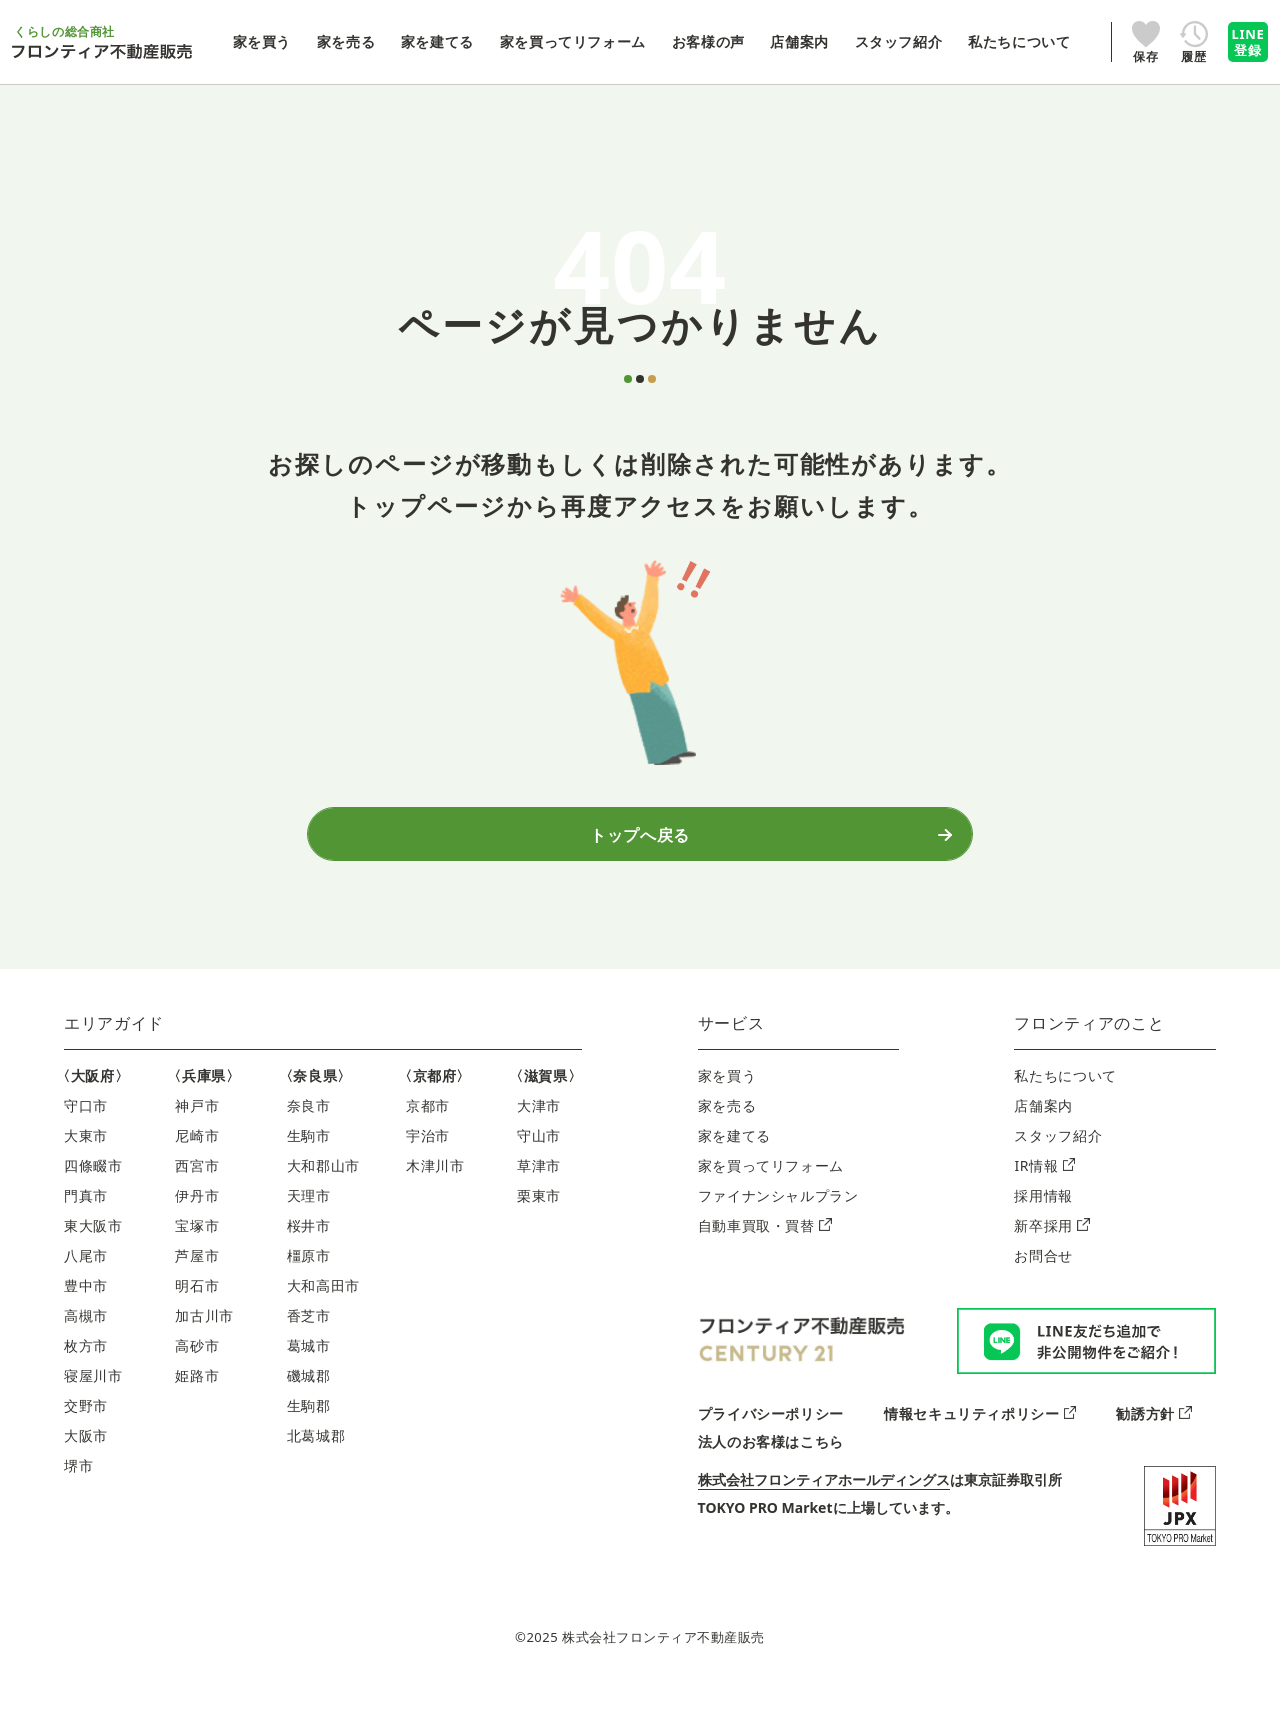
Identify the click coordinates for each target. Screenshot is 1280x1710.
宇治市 (428, 1157)
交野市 (86, 1427)
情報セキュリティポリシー (980, 1435)
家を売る (727, 1127)
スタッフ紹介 (1058, 1157)
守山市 (539, 1157)
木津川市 (435, 1187)
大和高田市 (323, 1307)
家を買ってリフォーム (771, 1187)
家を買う (727, 1097)
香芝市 (309, 1337)
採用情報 (1043, 1217)
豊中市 (86, 1307)
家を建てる (734, 1157)
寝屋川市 (93, 1397)
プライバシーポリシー (771, 1435)
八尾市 (86, 1277)
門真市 (86, 1217)
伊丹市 (197, 1217)
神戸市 (197, 1127)
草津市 (539, 1187)
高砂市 (197, 1367)
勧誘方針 (1153, 1435)
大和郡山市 (323, 1187)
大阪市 (86, 1457)
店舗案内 (1043, 1127)
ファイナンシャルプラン (778, 1217)
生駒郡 (309, 1427)
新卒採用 (1051, 1247)
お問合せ (1043, 1277)
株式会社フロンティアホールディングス (824, 1501)
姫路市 (197, 1397)
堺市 (78, 1487)
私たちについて (1065, 1097)
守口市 (86, 1127)
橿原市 (309, 1277)
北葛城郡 (316, 1457)
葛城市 (309, 1367)
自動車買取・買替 (765, 1247)
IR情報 (1044, 1187)
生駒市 (309, 1157)
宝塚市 (197, 1247)
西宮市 (197, 1187)
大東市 (86, 1157)
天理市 (309, 1217)
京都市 (428, 1127)
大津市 (539, 1127)
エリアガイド (114, 1045)
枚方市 (86, 1367)
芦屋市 (197, 1277)
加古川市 (204, 1337)
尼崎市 (197, 1157)
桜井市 (309, 1247)
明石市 (197, 1307)
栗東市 (539, 1217)
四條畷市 (93, 1187)
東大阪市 (93, 1247)
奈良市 (309, 1127)
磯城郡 (309, 1397)
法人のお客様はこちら (771, 1463)
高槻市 (86, 1337)
